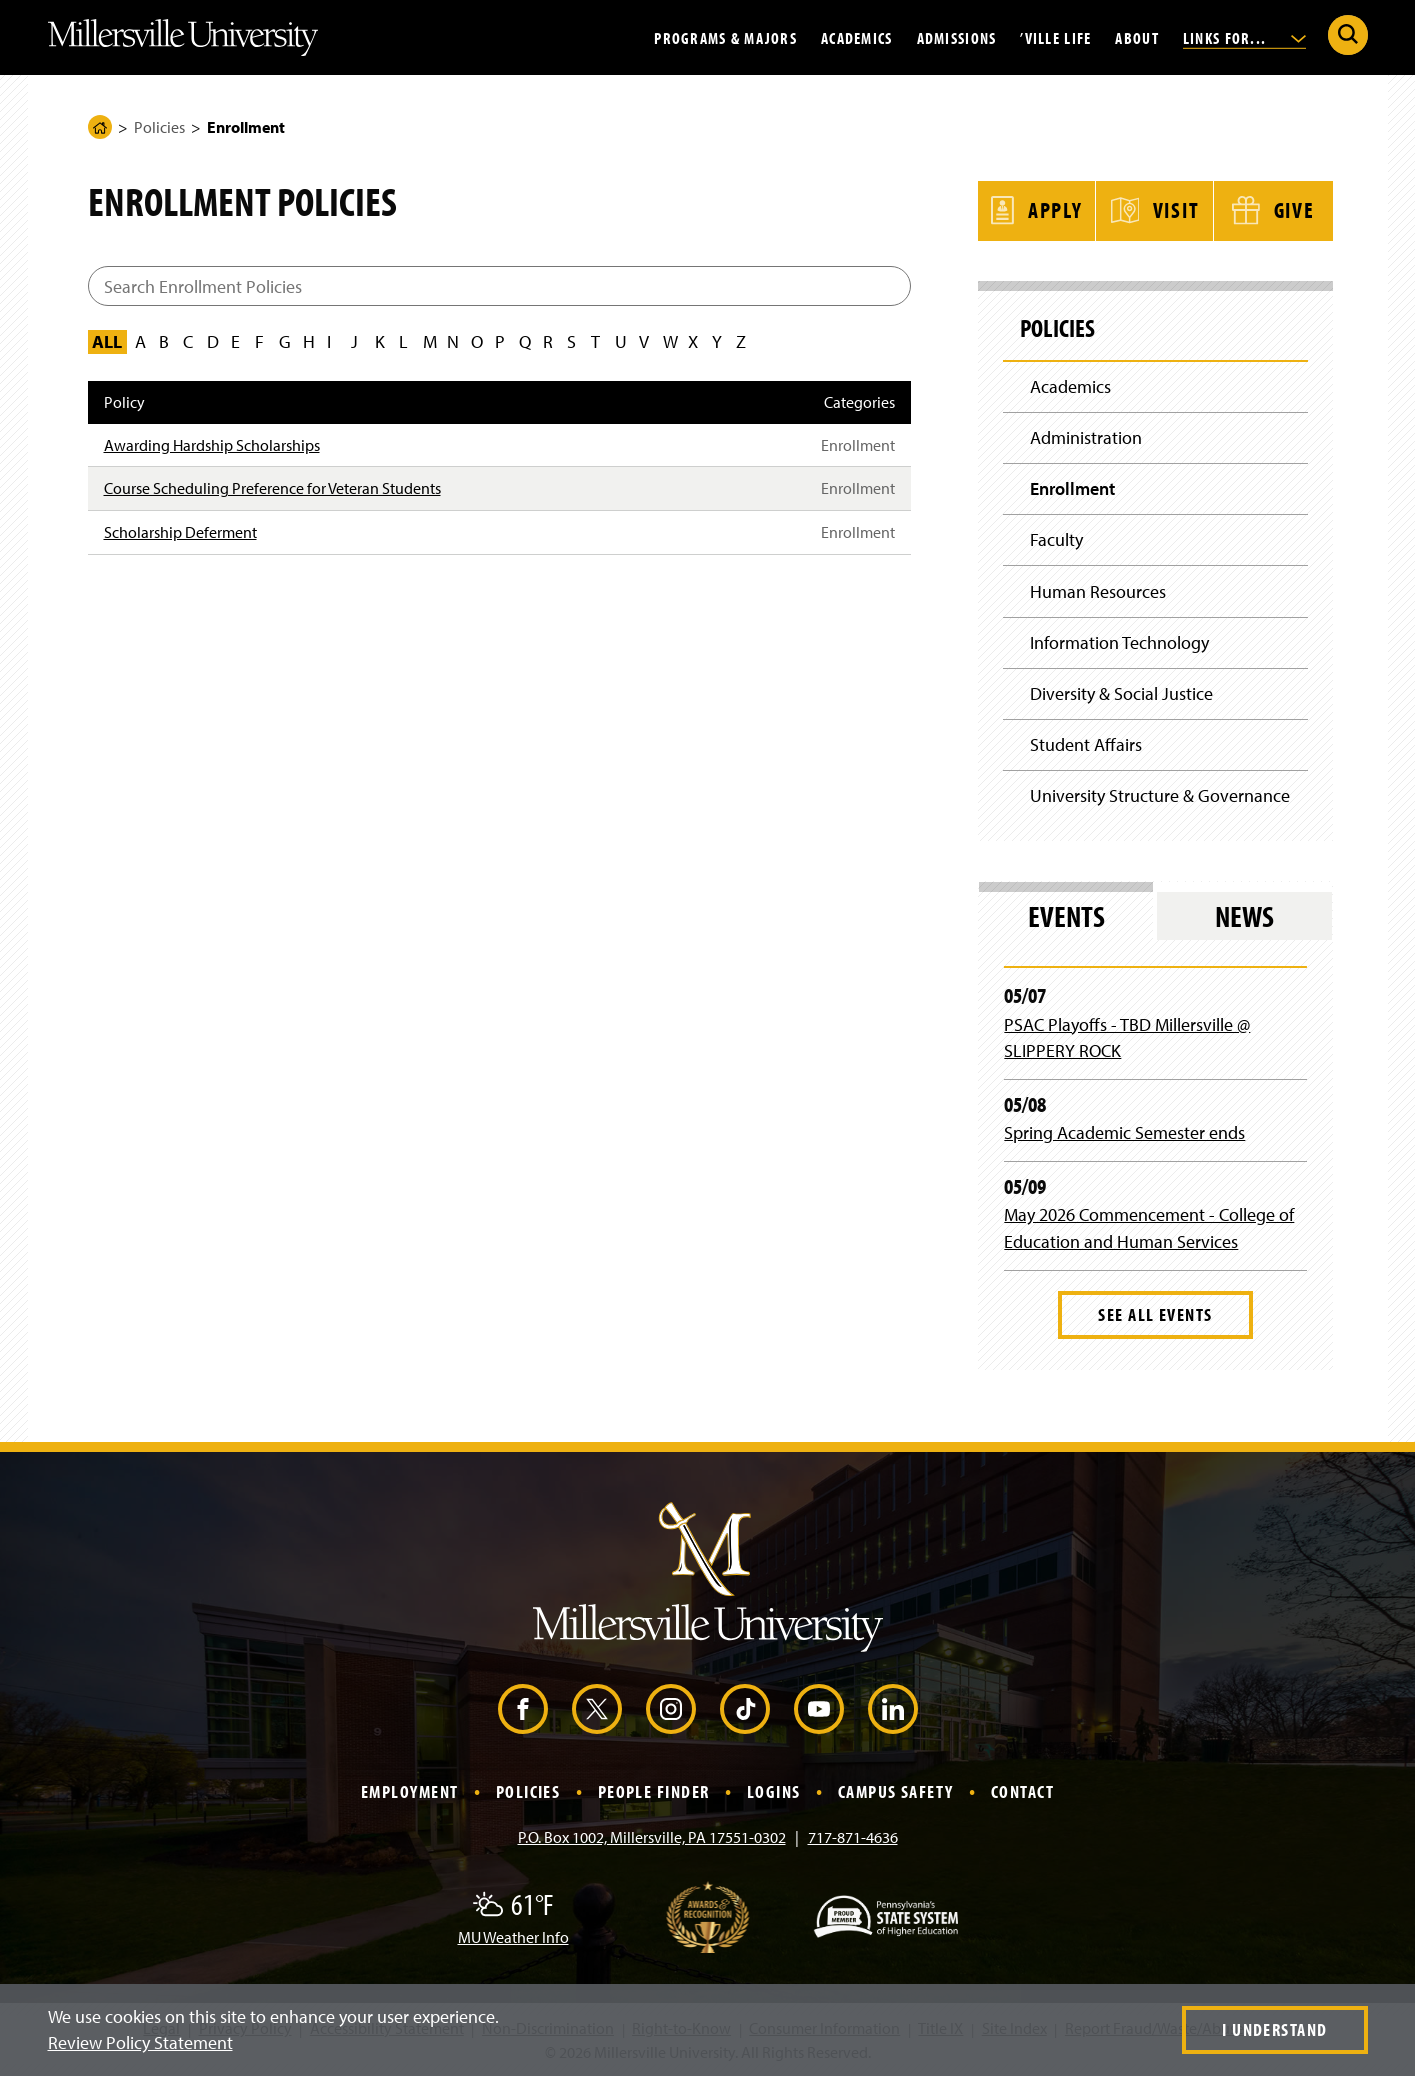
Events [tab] (1066, 916)
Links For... (1244, 37)
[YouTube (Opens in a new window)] (819, 1709)
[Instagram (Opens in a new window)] (671, 1709)
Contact (1022, 1791)
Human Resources (1098, 590)
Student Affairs (1086, 744)
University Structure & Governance (1160, 795)
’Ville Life (1055, 37)
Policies (159, 127)
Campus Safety (896, 1791)
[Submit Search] (1348, 35)
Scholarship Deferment (180, 532)
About (1136, 37)
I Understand (1274, 2029)
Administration (1086, 436)
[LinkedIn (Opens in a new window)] (893, 1709)
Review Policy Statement (140, 2042)
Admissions (957, 37)
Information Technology (1119, 641)
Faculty (1056, 539)
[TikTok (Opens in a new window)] (745, 1709)
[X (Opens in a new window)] (597, 1709)
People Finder (654, 1791)
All (107, 341)
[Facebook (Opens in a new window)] (523, 1709)
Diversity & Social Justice (1121, 693)
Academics (857, 37)
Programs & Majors (725, 37)
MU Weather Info (513, 1937)
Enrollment (1072, 487)
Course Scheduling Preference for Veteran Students (272, 488)
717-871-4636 (853, 1837)
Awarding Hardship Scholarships (212, 445)
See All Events (1155, 1314)
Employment (409, 1791)
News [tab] (1244, 916)
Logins (774, 1791)
